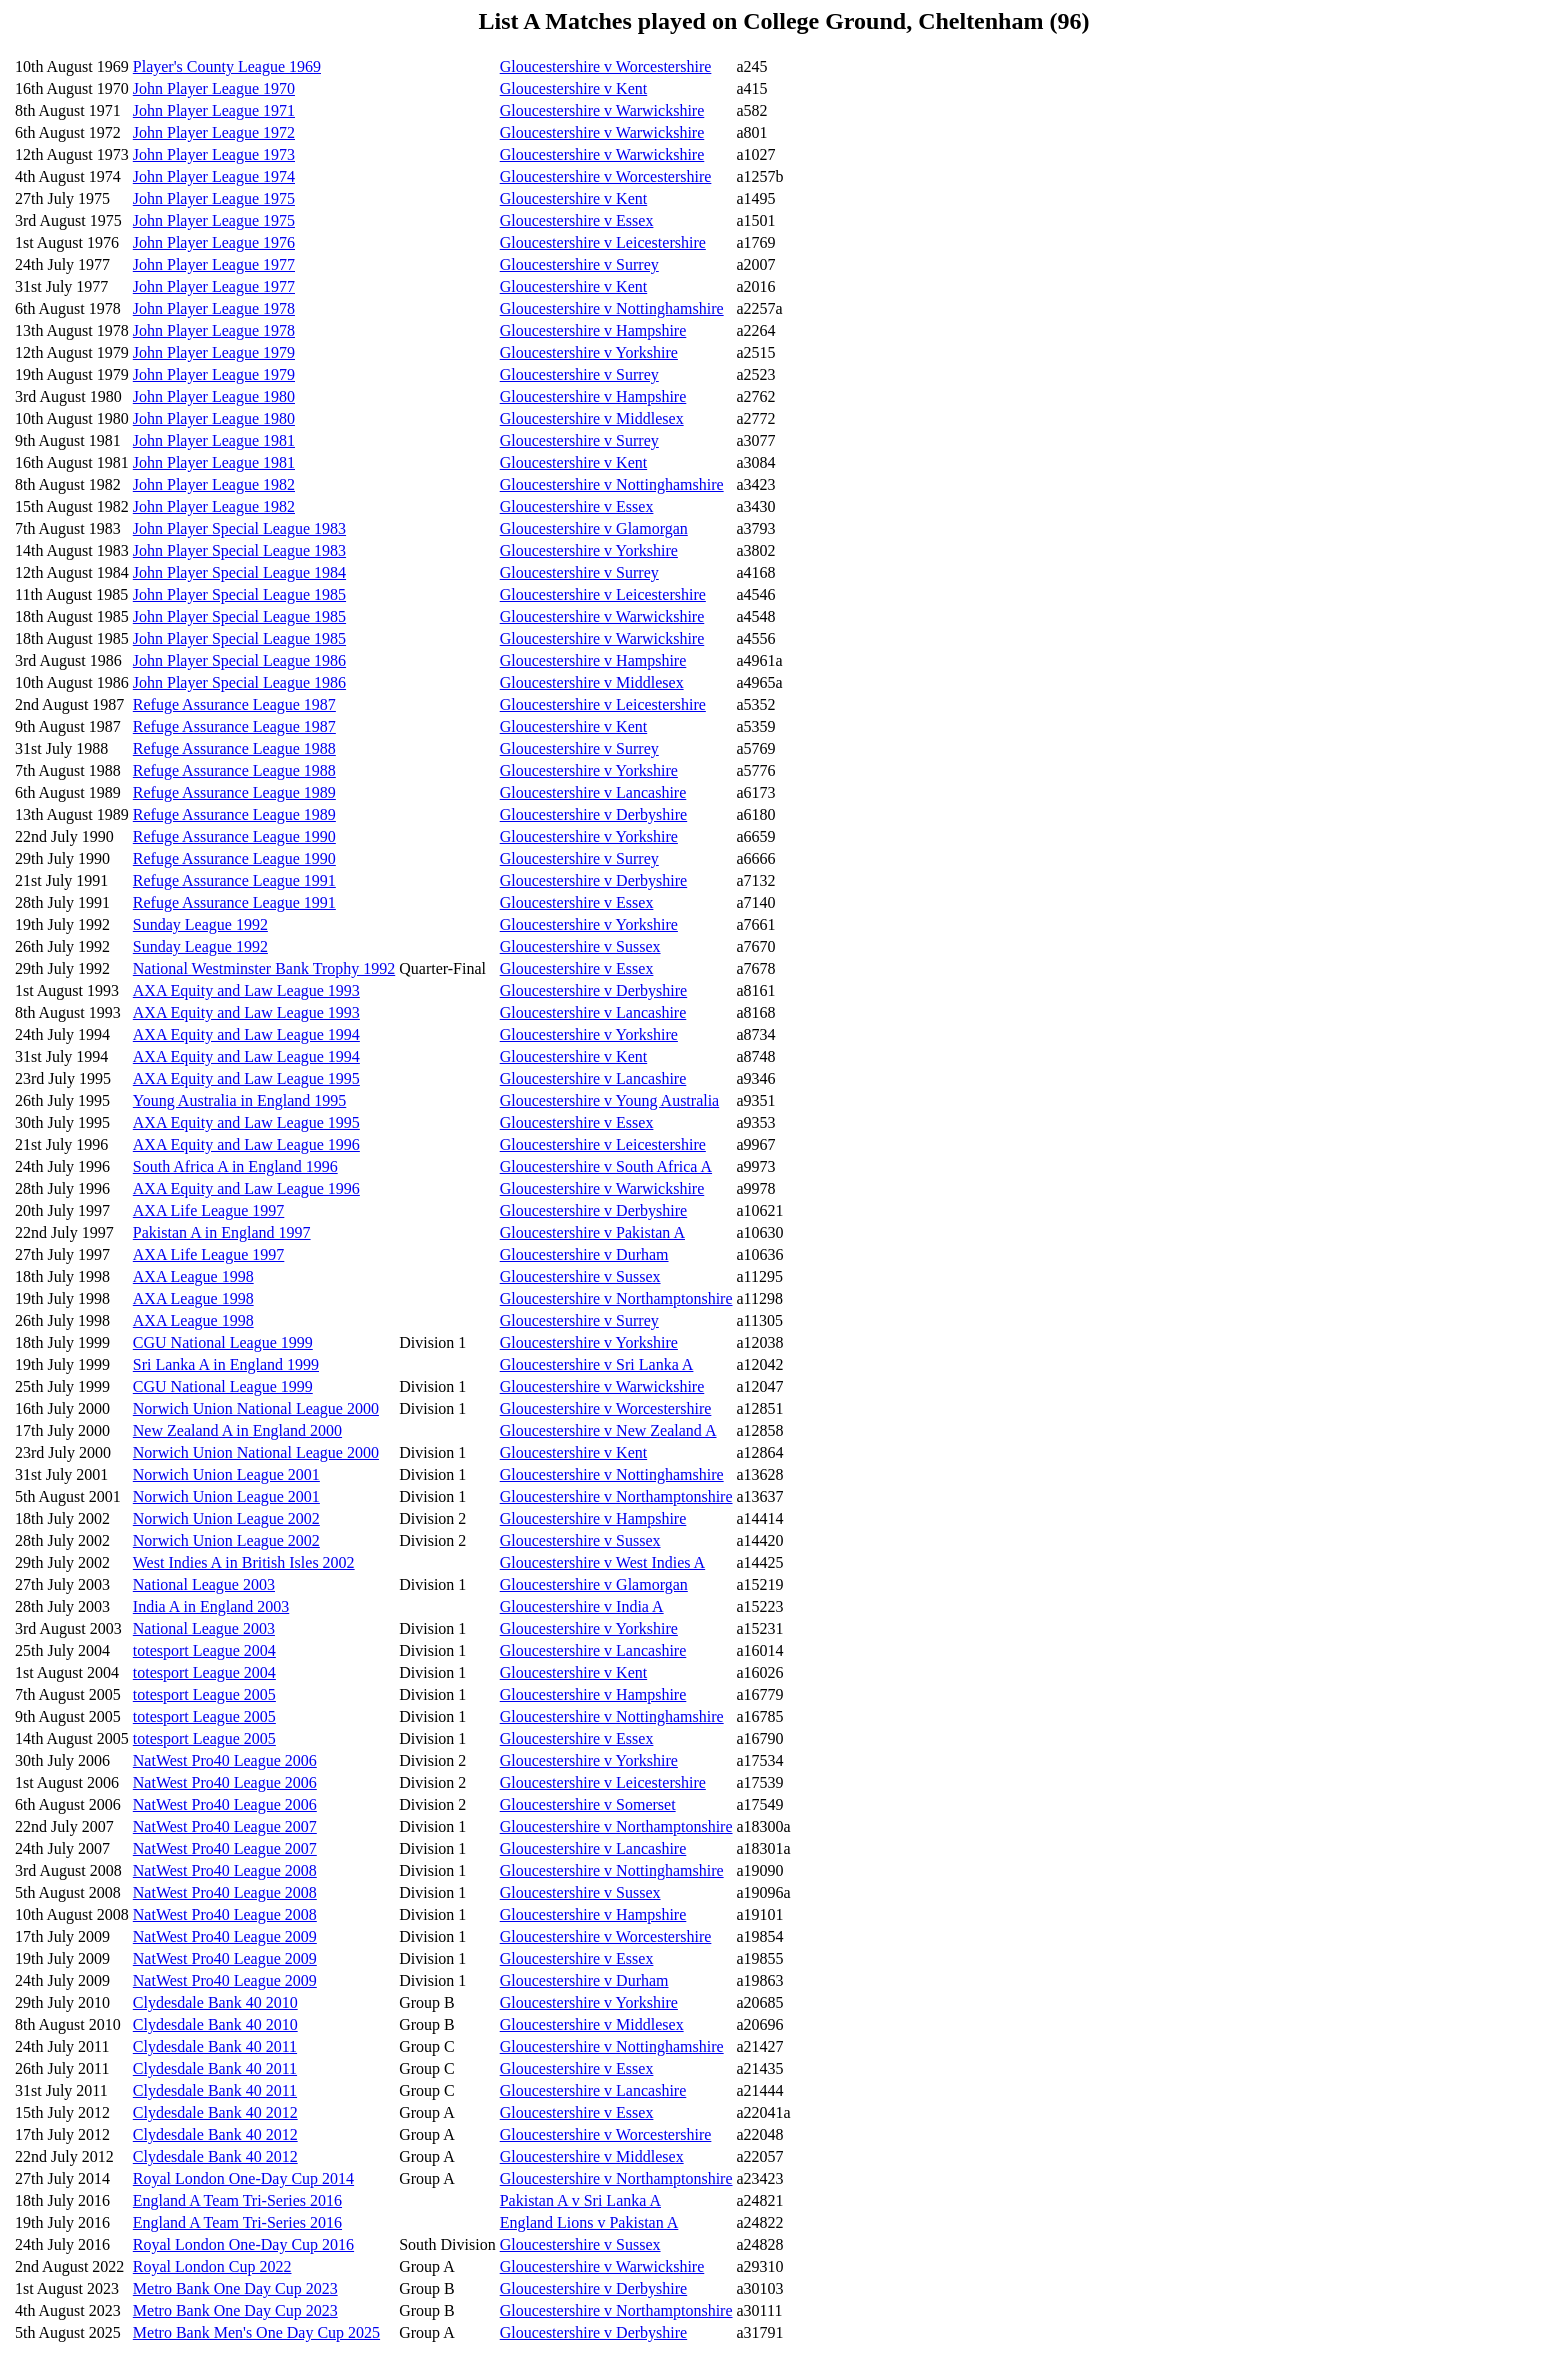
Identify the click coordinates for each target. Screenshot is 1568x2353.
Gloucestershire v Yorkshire (589, 352)
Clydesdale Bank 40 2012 (215, 2112)
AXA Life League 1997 (209, 1210)
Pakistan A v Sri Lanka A (580, 2200)
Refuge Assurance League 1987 (234, 704)
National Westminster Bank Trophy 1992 (264, 968)
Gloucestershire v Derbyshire (594, 814)
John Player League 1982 (214, 484)
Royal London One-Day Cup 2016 (243, 2244)
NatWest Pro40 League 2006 (225, 1760)
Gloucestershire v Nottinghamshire (612, 308)
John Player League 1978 (214, 308)
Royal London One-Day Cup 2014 (243, 2178)
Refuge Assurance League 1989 (234, 792)
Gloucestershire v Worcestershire (606, 66)
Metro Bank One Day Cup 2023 (235, 2288)
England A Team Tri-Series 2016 (237, 2200)
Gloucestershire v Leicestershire (603, 242)
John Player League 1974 (214, 176)
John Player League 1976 (214, 242)
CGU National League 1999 (223, 1342)
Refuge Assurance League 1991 (234, 880)
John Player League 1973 (214, 154)
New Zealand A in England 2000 (237, 1430)
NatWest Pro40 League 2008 (225, 1870)
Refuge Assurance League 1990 (234, 836)
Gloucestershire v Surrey (579, 264)
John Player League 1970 (214, 88)
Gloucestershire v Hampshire (593, 330)
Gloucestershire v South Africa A (606, 1166)
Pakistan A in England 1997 (222, 1232)
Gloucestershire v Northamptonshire (616, 1298)
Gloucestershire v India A (582, 1606)
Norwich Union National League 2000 (256, 1408)
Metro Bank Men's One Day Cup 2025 (256, 2332)
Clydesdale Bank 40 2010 (215, 2002)
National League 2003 (204, 1584)
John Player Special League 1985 (239, 594)
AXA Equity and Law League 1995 (246, 1078)
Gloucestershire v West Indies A (602, 1562)
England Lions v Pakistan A (589, 2222)
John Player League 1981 (214, 440)
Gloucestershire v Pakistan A (592, 1232)
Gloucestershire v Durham (584, 1254)
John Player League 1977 (214, 264)
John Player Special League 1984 (239, 572)
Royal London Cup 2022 (212, 2266)
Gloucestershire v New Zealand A (608, 1430)
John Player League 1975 (214, 198)
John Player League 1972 (214, 132)
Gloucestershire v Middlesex (592, 418)
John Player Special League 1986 (239, 660)
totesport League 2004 (204, 1650)
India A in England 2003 (211, 1606)
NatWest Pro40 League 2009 (225, 1936)
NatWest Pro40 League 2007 (225, 1826)
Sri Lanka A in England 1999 (226, 1364)
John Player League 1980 (214, 396)
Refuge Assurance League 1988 (234, 748)
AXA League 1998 (193, 1276)
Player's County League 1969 (227, 66)
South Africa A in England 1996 (235, 1166)
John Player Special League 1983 (239, 528)
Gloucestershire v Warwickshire (602, 110)
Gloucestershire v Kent (574, 88)
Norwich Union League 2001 (226, 1474)
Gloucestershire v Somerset (588, 1804)
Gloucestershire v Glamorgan (594, 528)
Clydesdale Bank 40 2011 (215, 2046)
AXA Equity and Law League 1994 (246, 1034)
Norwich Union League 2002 (226, 1518)
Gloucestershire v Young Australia (610, 1100)
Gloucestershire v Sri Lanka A (597, 1364)
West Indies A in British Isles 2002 (244, 1562)
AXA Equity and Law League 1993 (246, 990)
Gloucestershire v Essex (577, 220)
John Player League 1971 (214, 110)
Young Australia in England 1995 (239, 1100)
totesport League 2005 (204, 1694)
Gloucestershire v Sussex (580, 946)
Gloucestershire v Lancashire (593, 792)
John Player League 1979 (214, 352)
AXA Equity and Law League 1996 (246, 1144)
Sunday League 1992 (200, 924)
